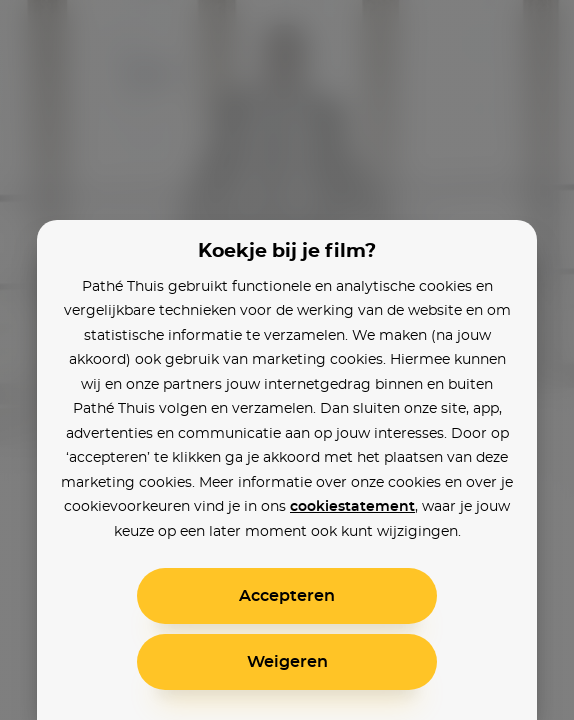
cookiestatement (352, 507)
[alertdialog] (287, 360)
